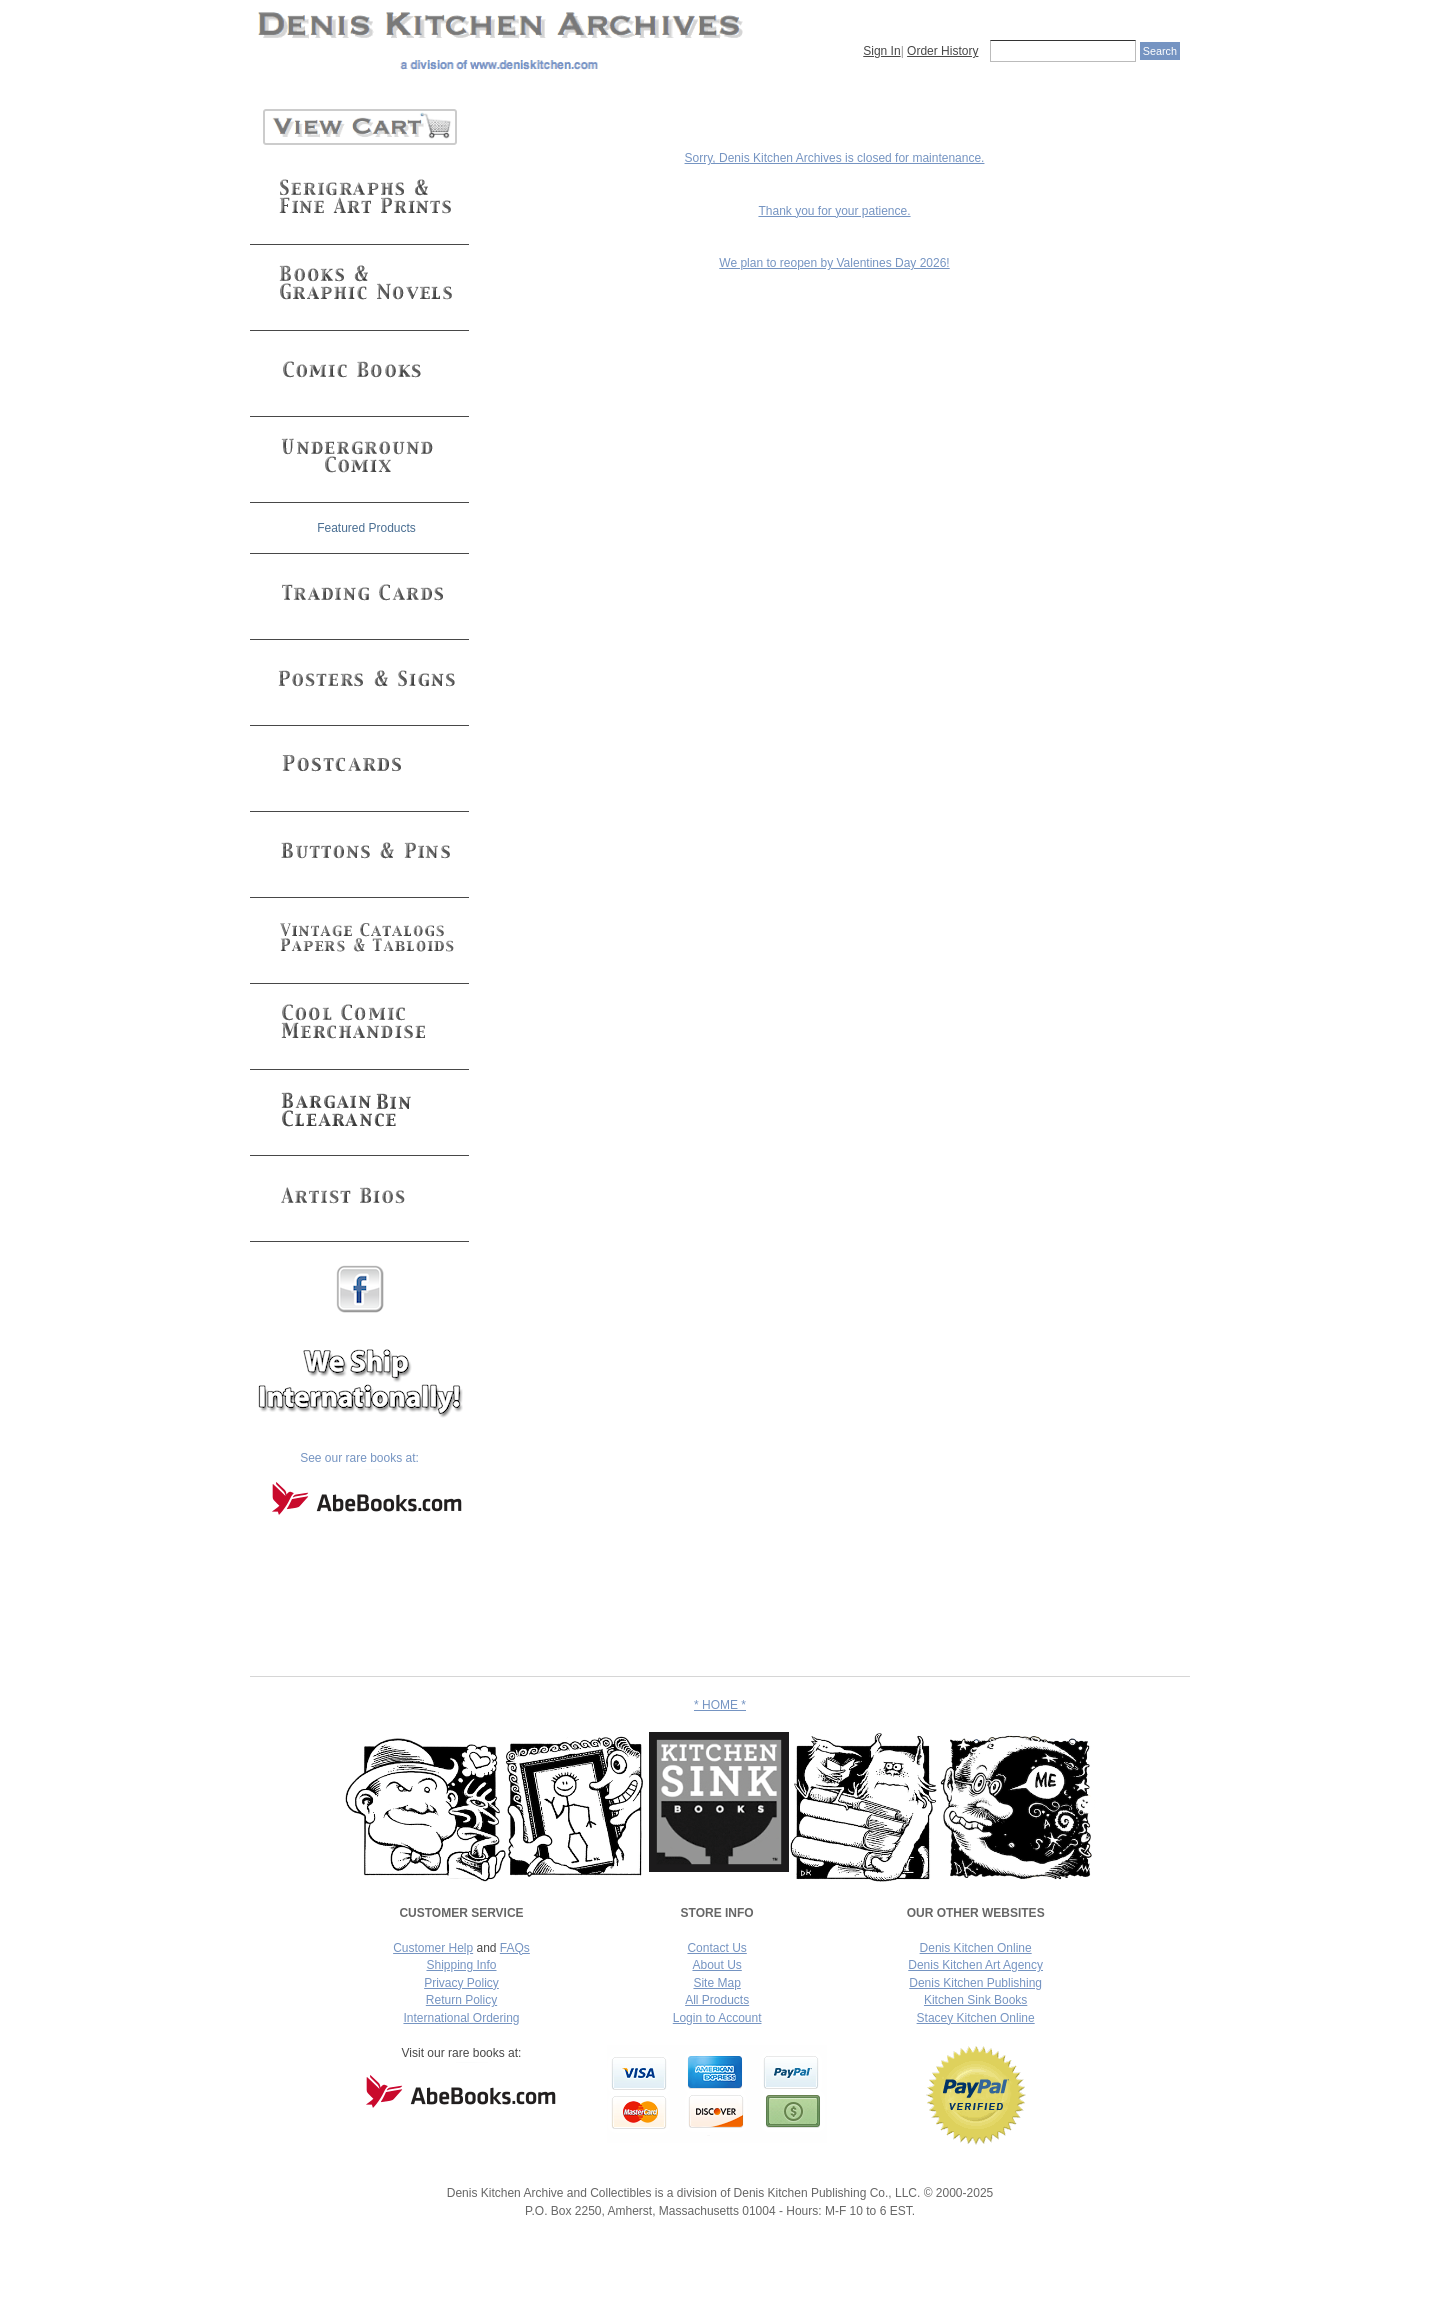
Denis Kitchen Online (976, 1948)
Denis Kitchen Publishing (975, 1983)
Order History (942, 51)
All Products (717, 2000)
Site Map (716, 1983)
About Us (716, 1965)
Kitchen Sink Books (975, 2000)
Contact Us (716, 1948)
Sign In (881, 51)
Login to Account (717, 2018)
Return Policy (461, 2000)
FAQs (515, 1948)
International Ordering (461, 2018)
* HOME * (720, 1705)
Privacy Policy (461, 1983)
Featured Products (366, 528)
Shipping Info (461, 1965)
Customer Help (433, 1948)
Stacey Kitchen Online (976, 2018)
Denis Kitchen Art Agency (975, 1965)
